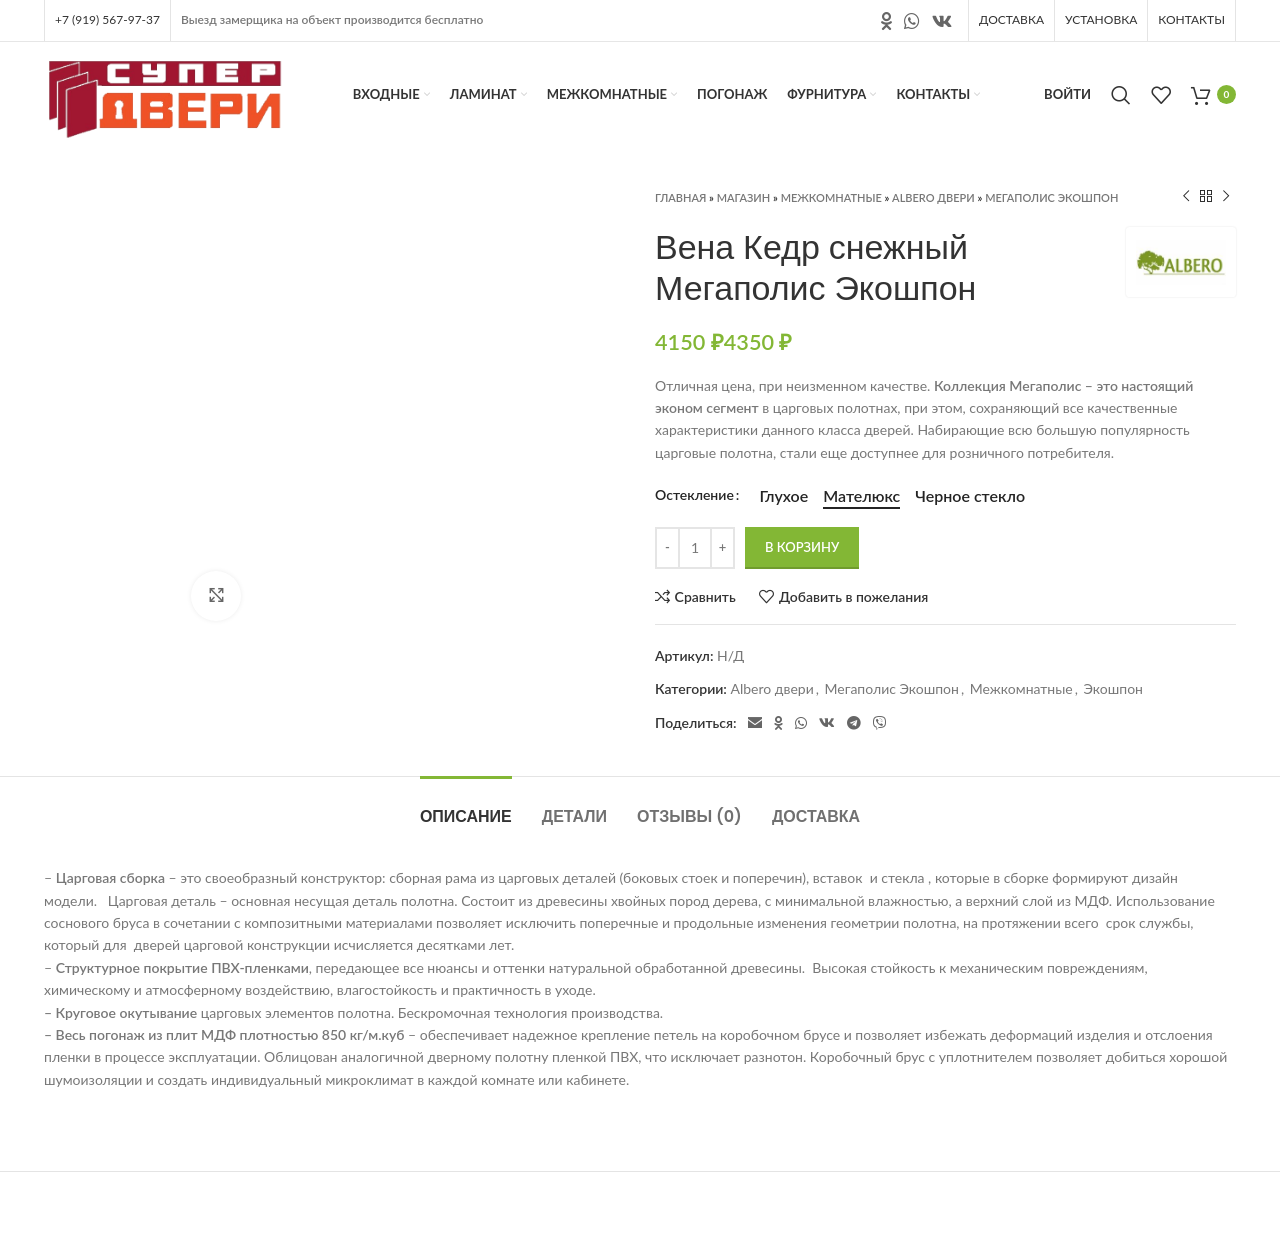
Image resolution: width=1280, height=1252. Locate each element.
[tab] (466, 806)
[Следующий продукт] (1226, 197)
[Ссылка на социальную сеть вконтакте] (942, 21)
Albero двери (933, 197)
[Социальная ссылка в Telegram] (854, 723)
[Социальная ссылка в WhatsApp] (912, 21)
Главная (680, 197)
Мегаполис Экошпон (1051, 197)
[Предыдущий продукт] (1186, 197)
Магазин (744, 197)
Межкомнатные (831, 197)
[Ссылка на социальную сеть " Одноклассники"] (886, 21)
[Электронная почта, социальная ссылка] (755, 723)
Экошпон (1113, 688)
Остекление (694, 494)
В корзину (802, 547)
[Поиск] (1121, 95)
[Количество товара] (695, 548)
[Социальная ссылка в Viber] (880, 723)
